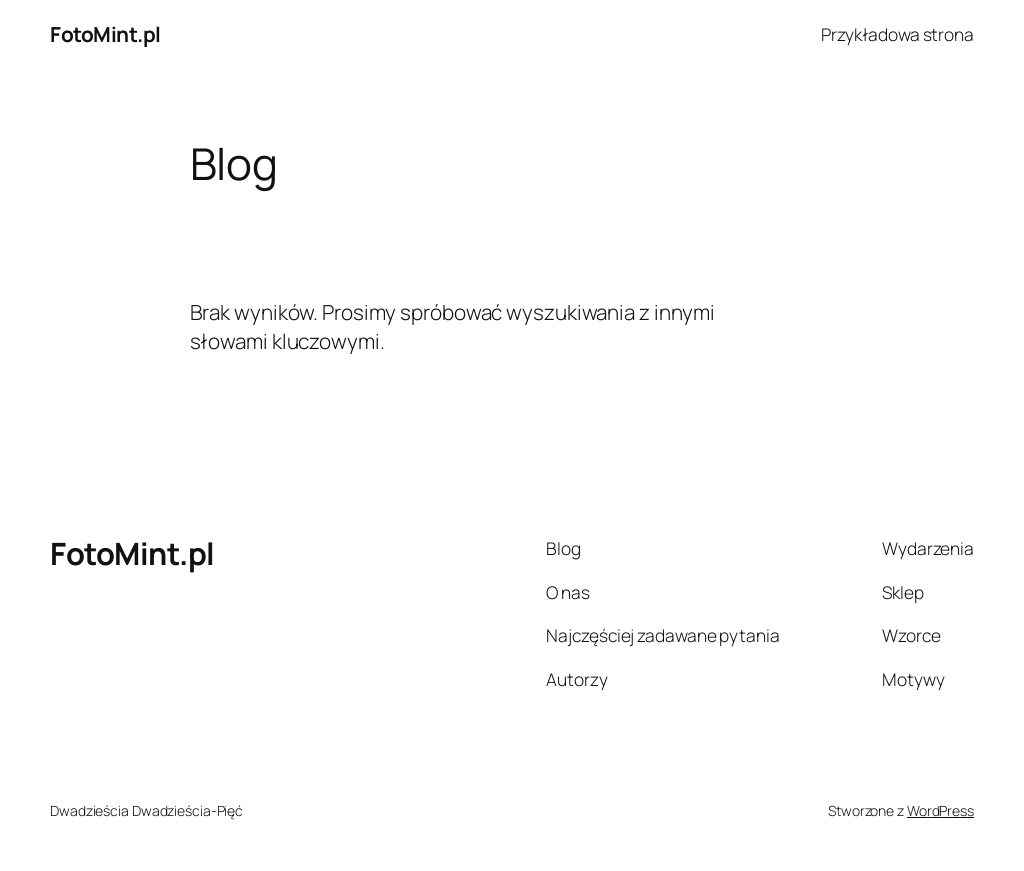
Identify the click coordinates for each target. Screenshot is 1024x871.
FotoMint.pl (105, 34)
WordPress (940, 810)
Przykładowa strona (897, 34)
